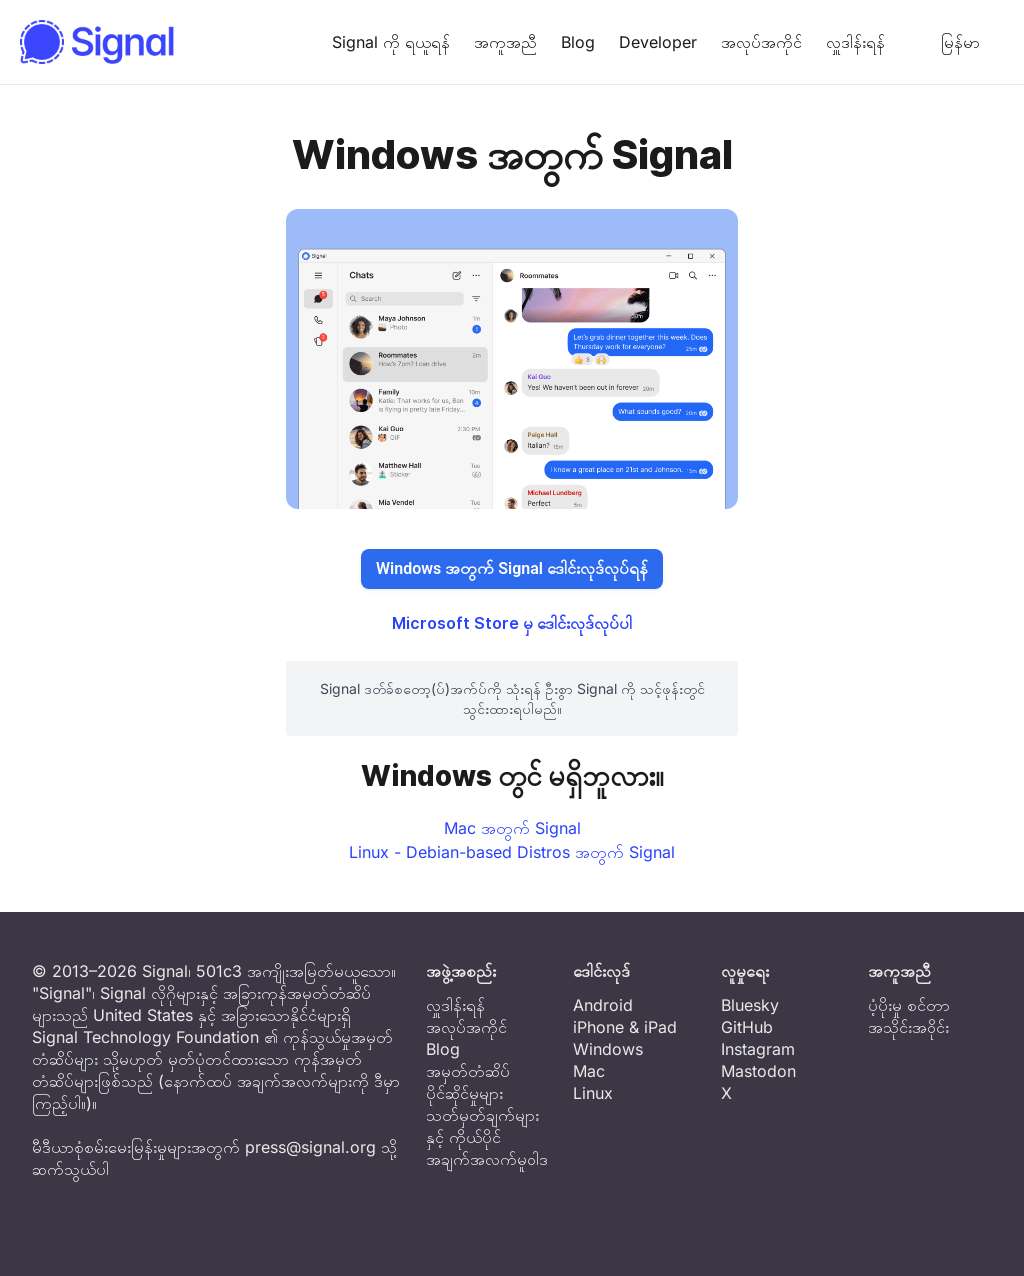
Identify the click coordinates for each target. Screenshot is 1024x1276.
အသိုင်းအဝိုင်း (908, 1027)
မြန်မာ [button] (944, 42)
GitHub (747, 1027)
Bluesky (750, 1005)
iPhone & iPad (625, 1027)
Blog (578, 42)
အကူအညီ (505, 42)
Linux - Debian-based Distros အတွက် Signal (512, 852)
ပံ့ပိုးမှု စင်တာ (909, 1005)
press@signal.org (310, 1147)
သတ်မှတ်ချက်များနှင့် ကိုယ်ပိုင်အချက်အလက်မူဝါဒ (487, 1137)
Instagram (758, 1049)
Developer (658, 42)
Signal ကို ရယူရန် (391, 42)
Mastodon (758, 1071)
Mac (589, 1071)
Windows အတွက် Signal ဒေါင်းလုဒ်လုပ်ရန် (512, 568)
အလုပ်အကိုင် (761, 42)
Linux (593, 1093)
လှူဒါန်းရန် (855, 42)
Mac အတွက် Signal (512, 828)
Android (603, 1005)
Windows (608, 1049)
